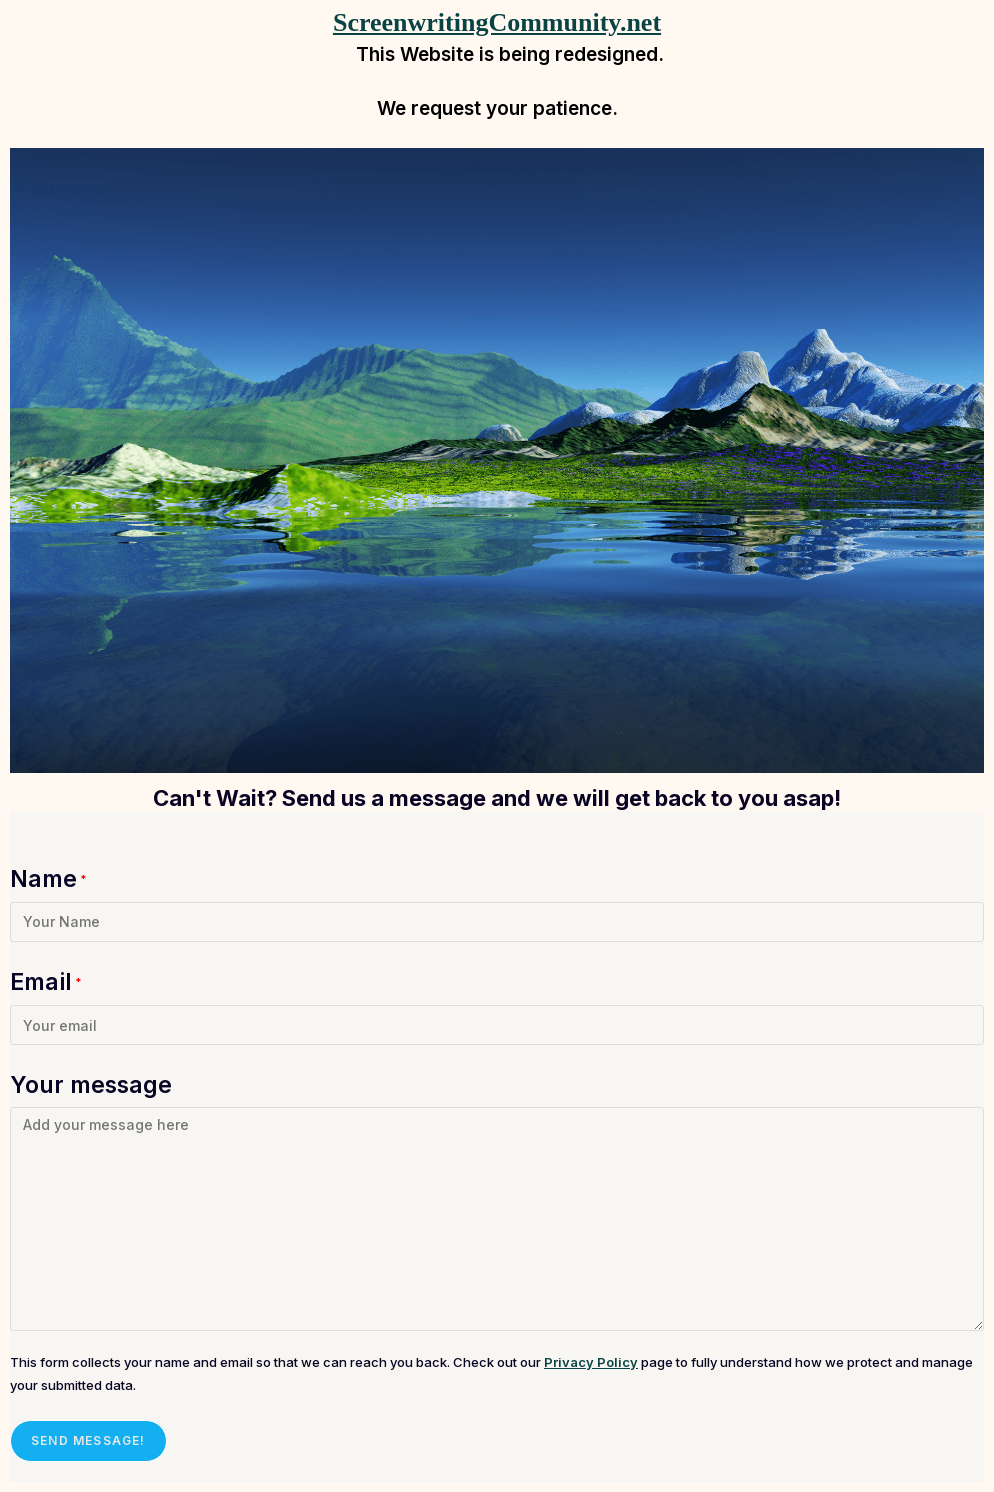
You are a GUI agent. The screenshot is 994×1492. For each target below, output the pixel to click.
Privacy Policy (591, 1362)
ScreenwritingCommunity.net (497, 22)
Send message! (88, 1440)
